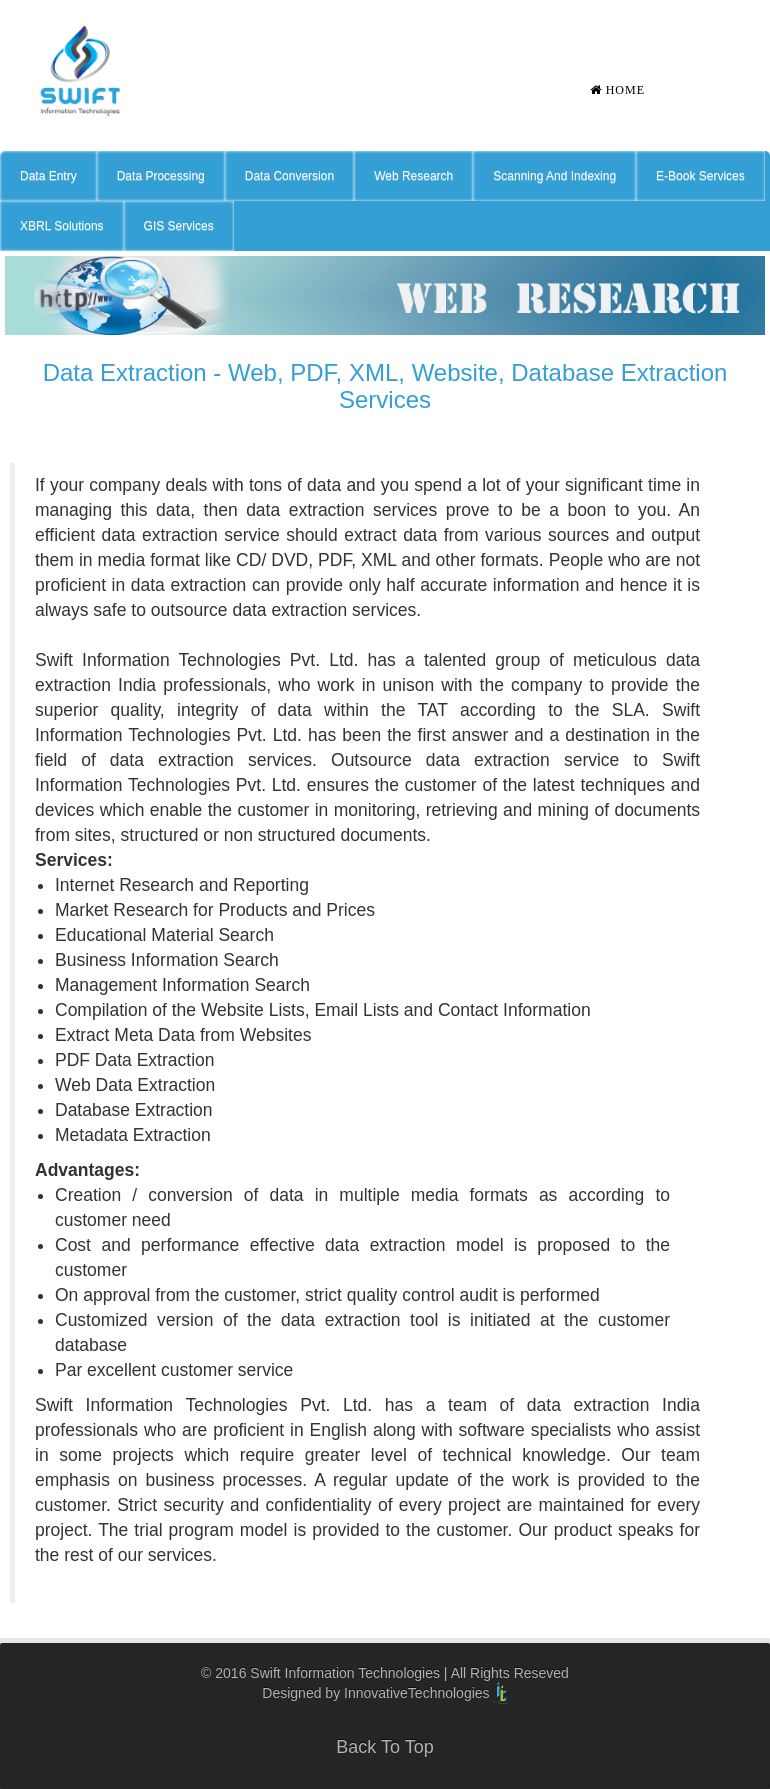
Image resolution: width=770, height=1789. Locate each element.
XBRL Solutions (62, 226)
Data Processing (161, 176)
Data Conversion (289, 176)
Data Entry (48, 176)
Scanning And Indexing (554, 176)
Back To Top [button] (384, 1747)
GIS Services (179, 226)
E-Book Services (700, 176)
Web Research (413, 176)
